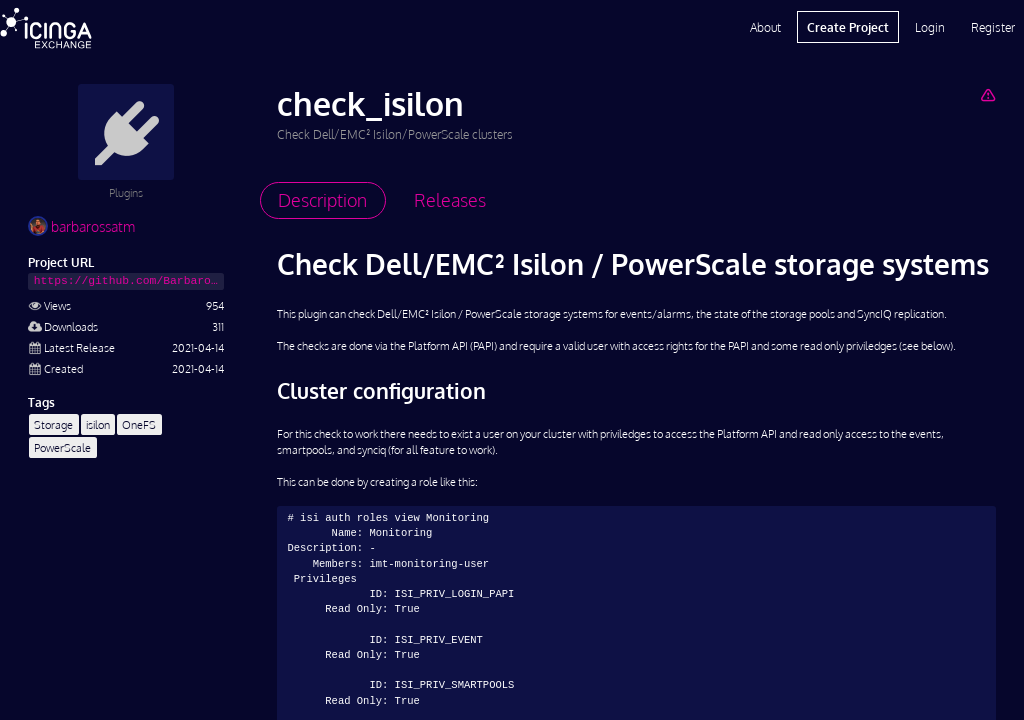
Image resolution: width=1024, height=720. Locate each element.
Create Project (848, 27)
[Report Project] (987, 94)
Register (993, 27)
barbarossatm (81, 226)
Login (930, 27)
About (765, 27)
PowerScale (62, 447)
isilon (98, 424)
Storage (53, 424)
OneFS (139, 424)
